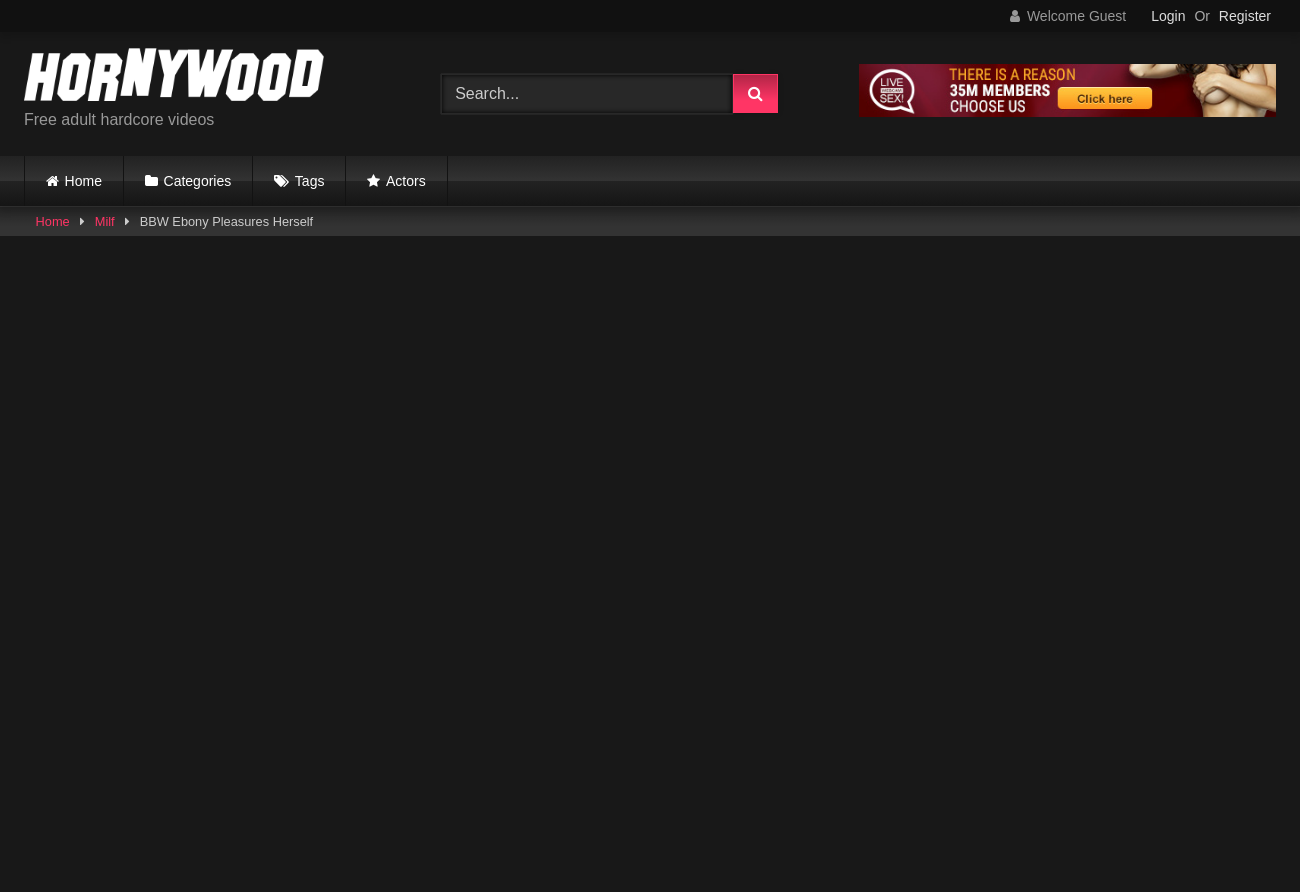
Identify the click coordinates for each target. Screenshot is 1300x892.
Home (83, 181)
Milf (105, 221)
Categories (198, 181)
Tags (310, 181)
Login (1168, 16)
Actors (406, 181)
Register (1245, 16)
